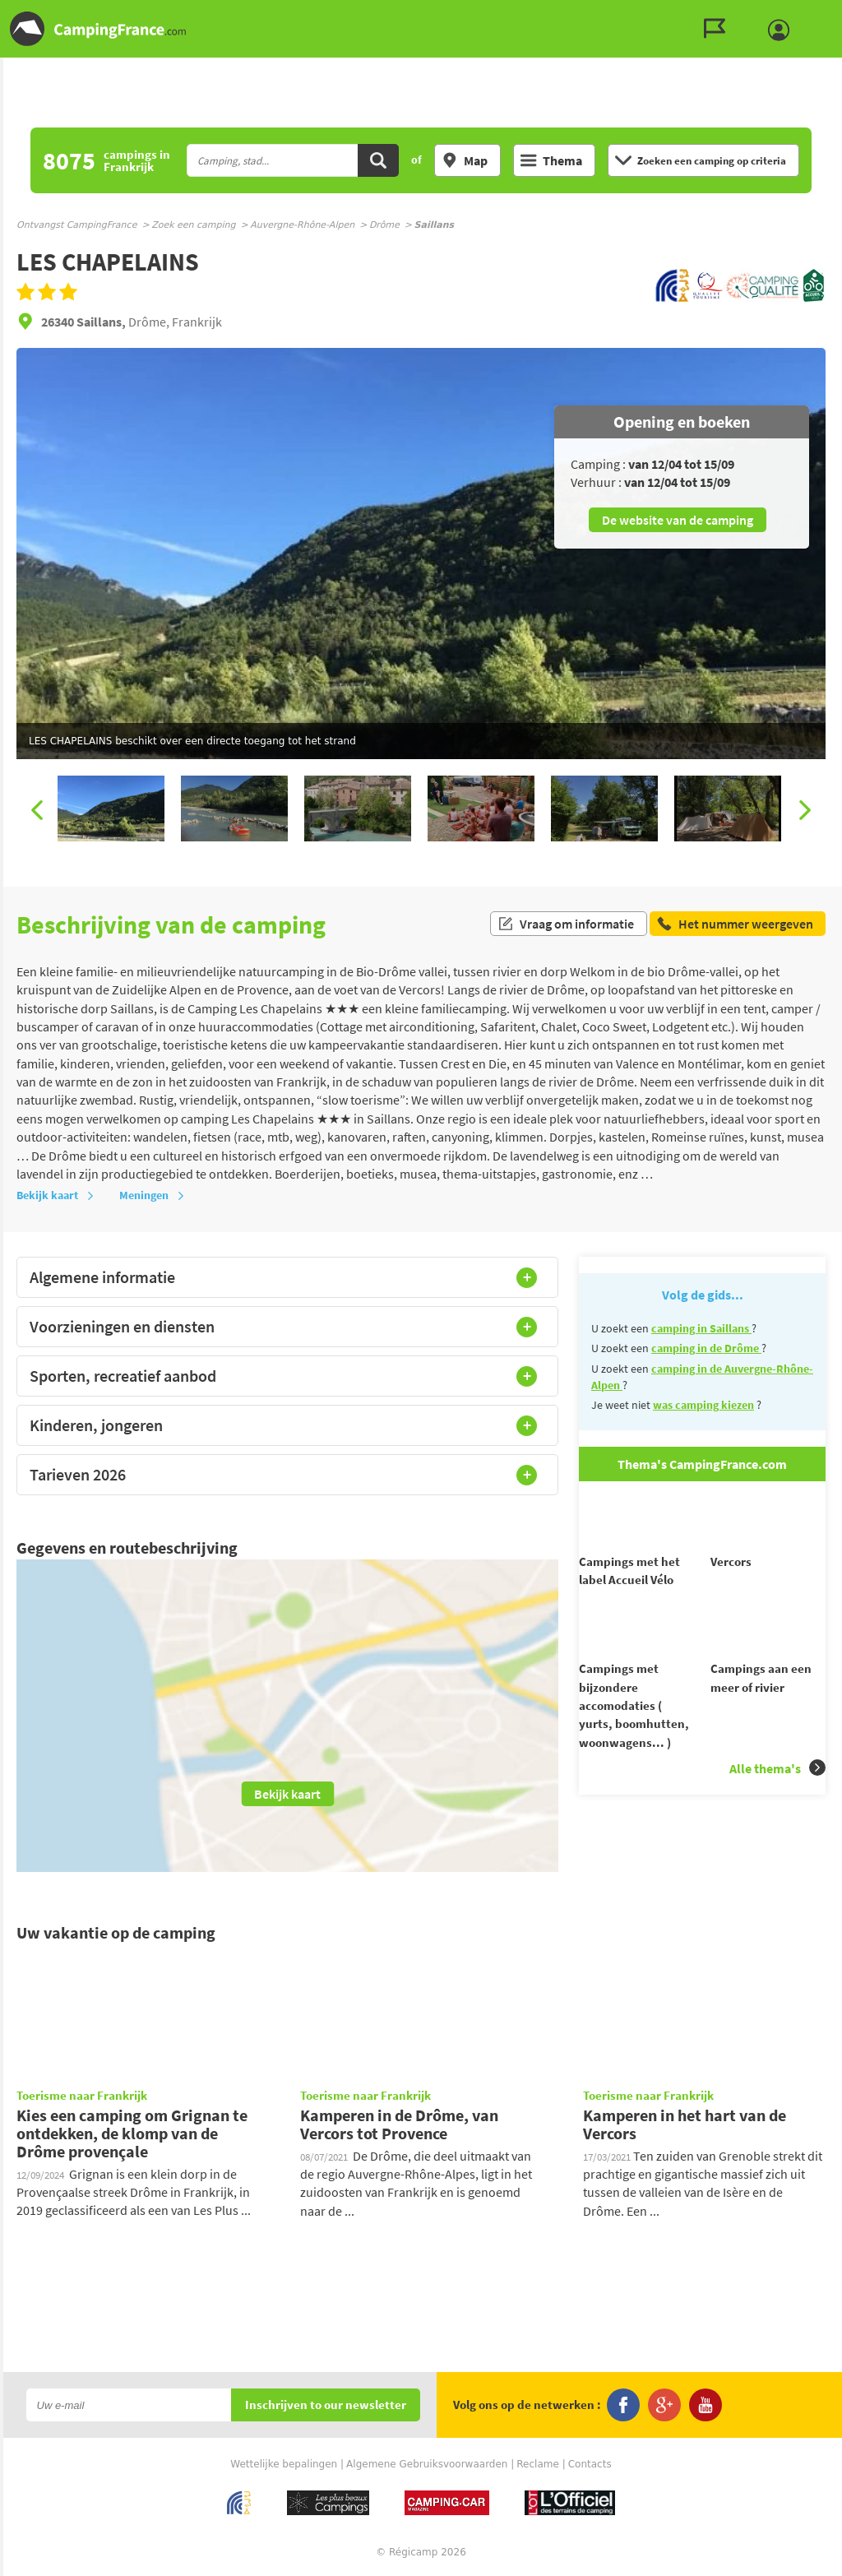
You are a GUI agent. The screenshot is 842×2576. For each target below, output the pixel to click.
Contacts (590, 2464)
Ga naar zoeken (839, 13)
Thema (551, 160)
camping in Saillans (701, 1328)
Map (465, 160)
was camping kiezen (703, 1404)
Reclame (537, 2464)
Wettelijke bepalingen (283, 2464)
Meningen (152, 1195)
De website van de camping (677, 520)
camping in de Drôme (706, 1348)
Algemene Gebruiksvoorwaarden (426, 2464)
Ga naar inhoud (831, 13)
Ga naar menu (823, 13)
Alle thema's (777, 1698)
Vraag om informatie (565, 924)
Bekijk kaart (55, 1195)
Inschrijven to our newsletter (325, 2405)
